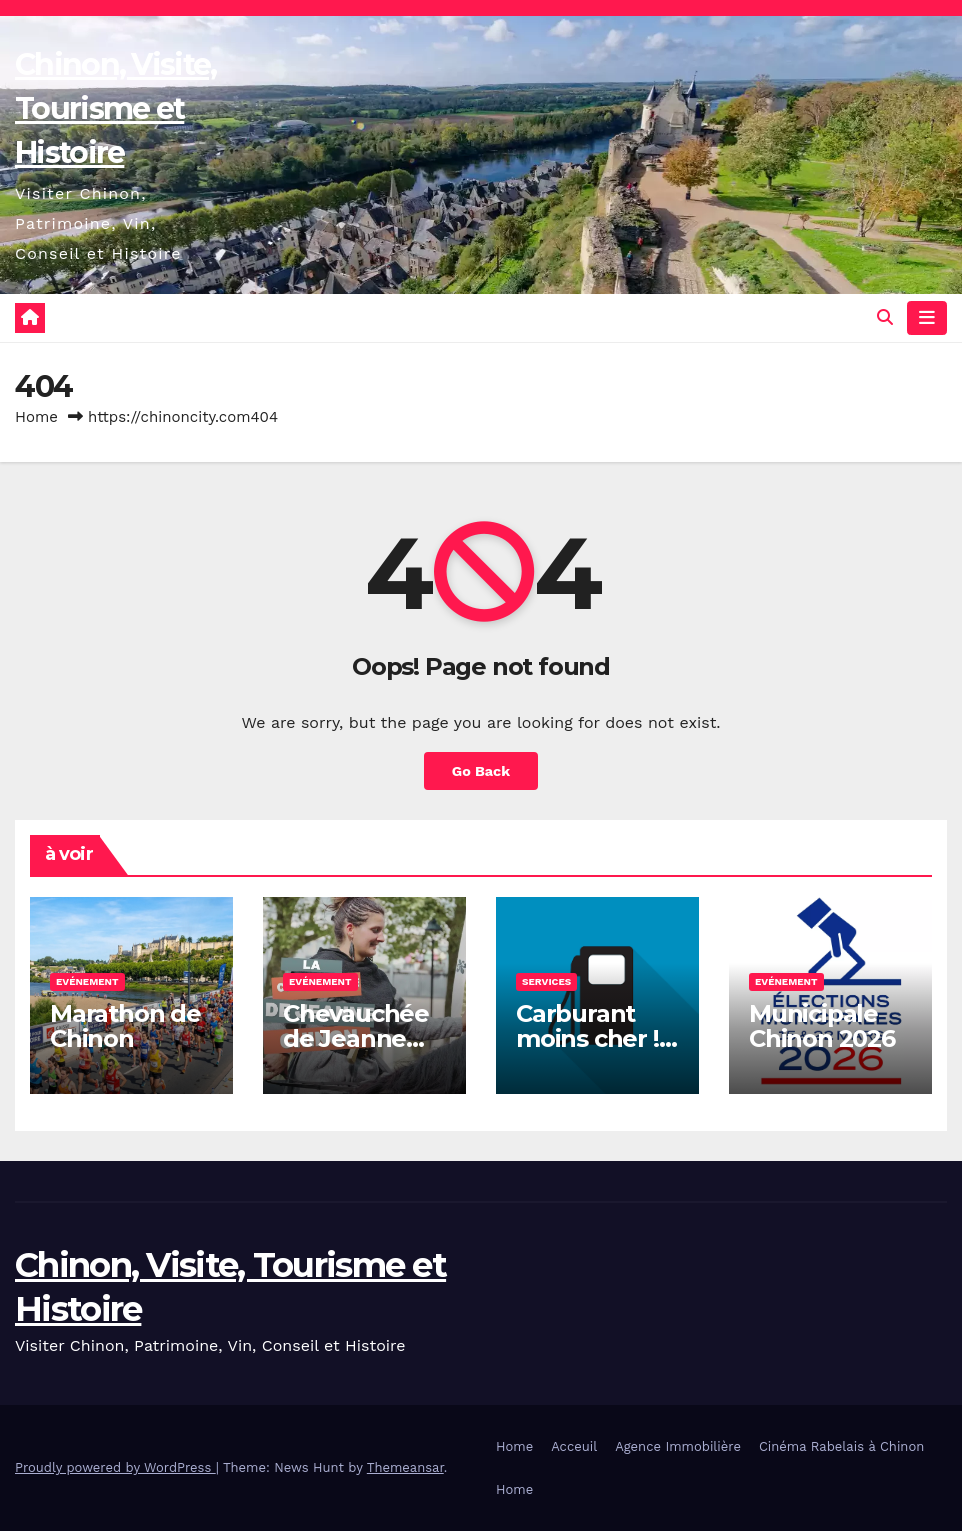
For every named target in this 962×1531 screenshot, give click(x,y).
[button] (885, 317)
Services (546, 981)
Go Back (481, 771)
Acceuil (574, 1446)
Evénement (87, 981)
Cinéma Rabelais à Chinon (841, 1446)
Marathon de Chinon (125, 1026)
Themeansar (405, 1467)
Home (36, 417)
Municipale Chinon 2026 (822, 1026)
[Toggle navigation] (927, 318)
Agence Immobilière (678, 1446)
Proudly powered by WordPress (115, 1467)
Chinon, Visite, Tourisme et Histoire (116, 108)
